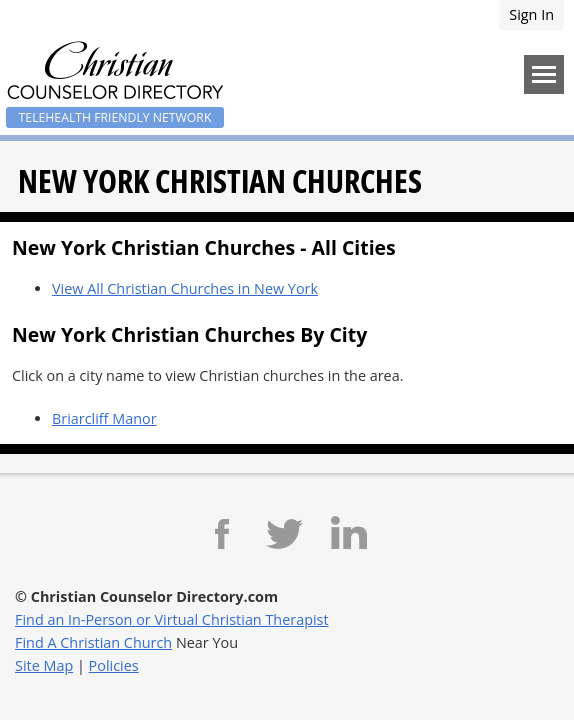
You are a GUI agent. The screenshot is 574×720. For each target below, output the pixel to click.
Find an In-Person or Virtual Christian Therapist (172, 619)
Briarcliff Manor (104, 418)
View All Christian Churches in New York (185, 288)
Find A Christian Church (93, 642)
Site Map (44, 665)
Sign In (531, 14)
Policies (114, 665)
